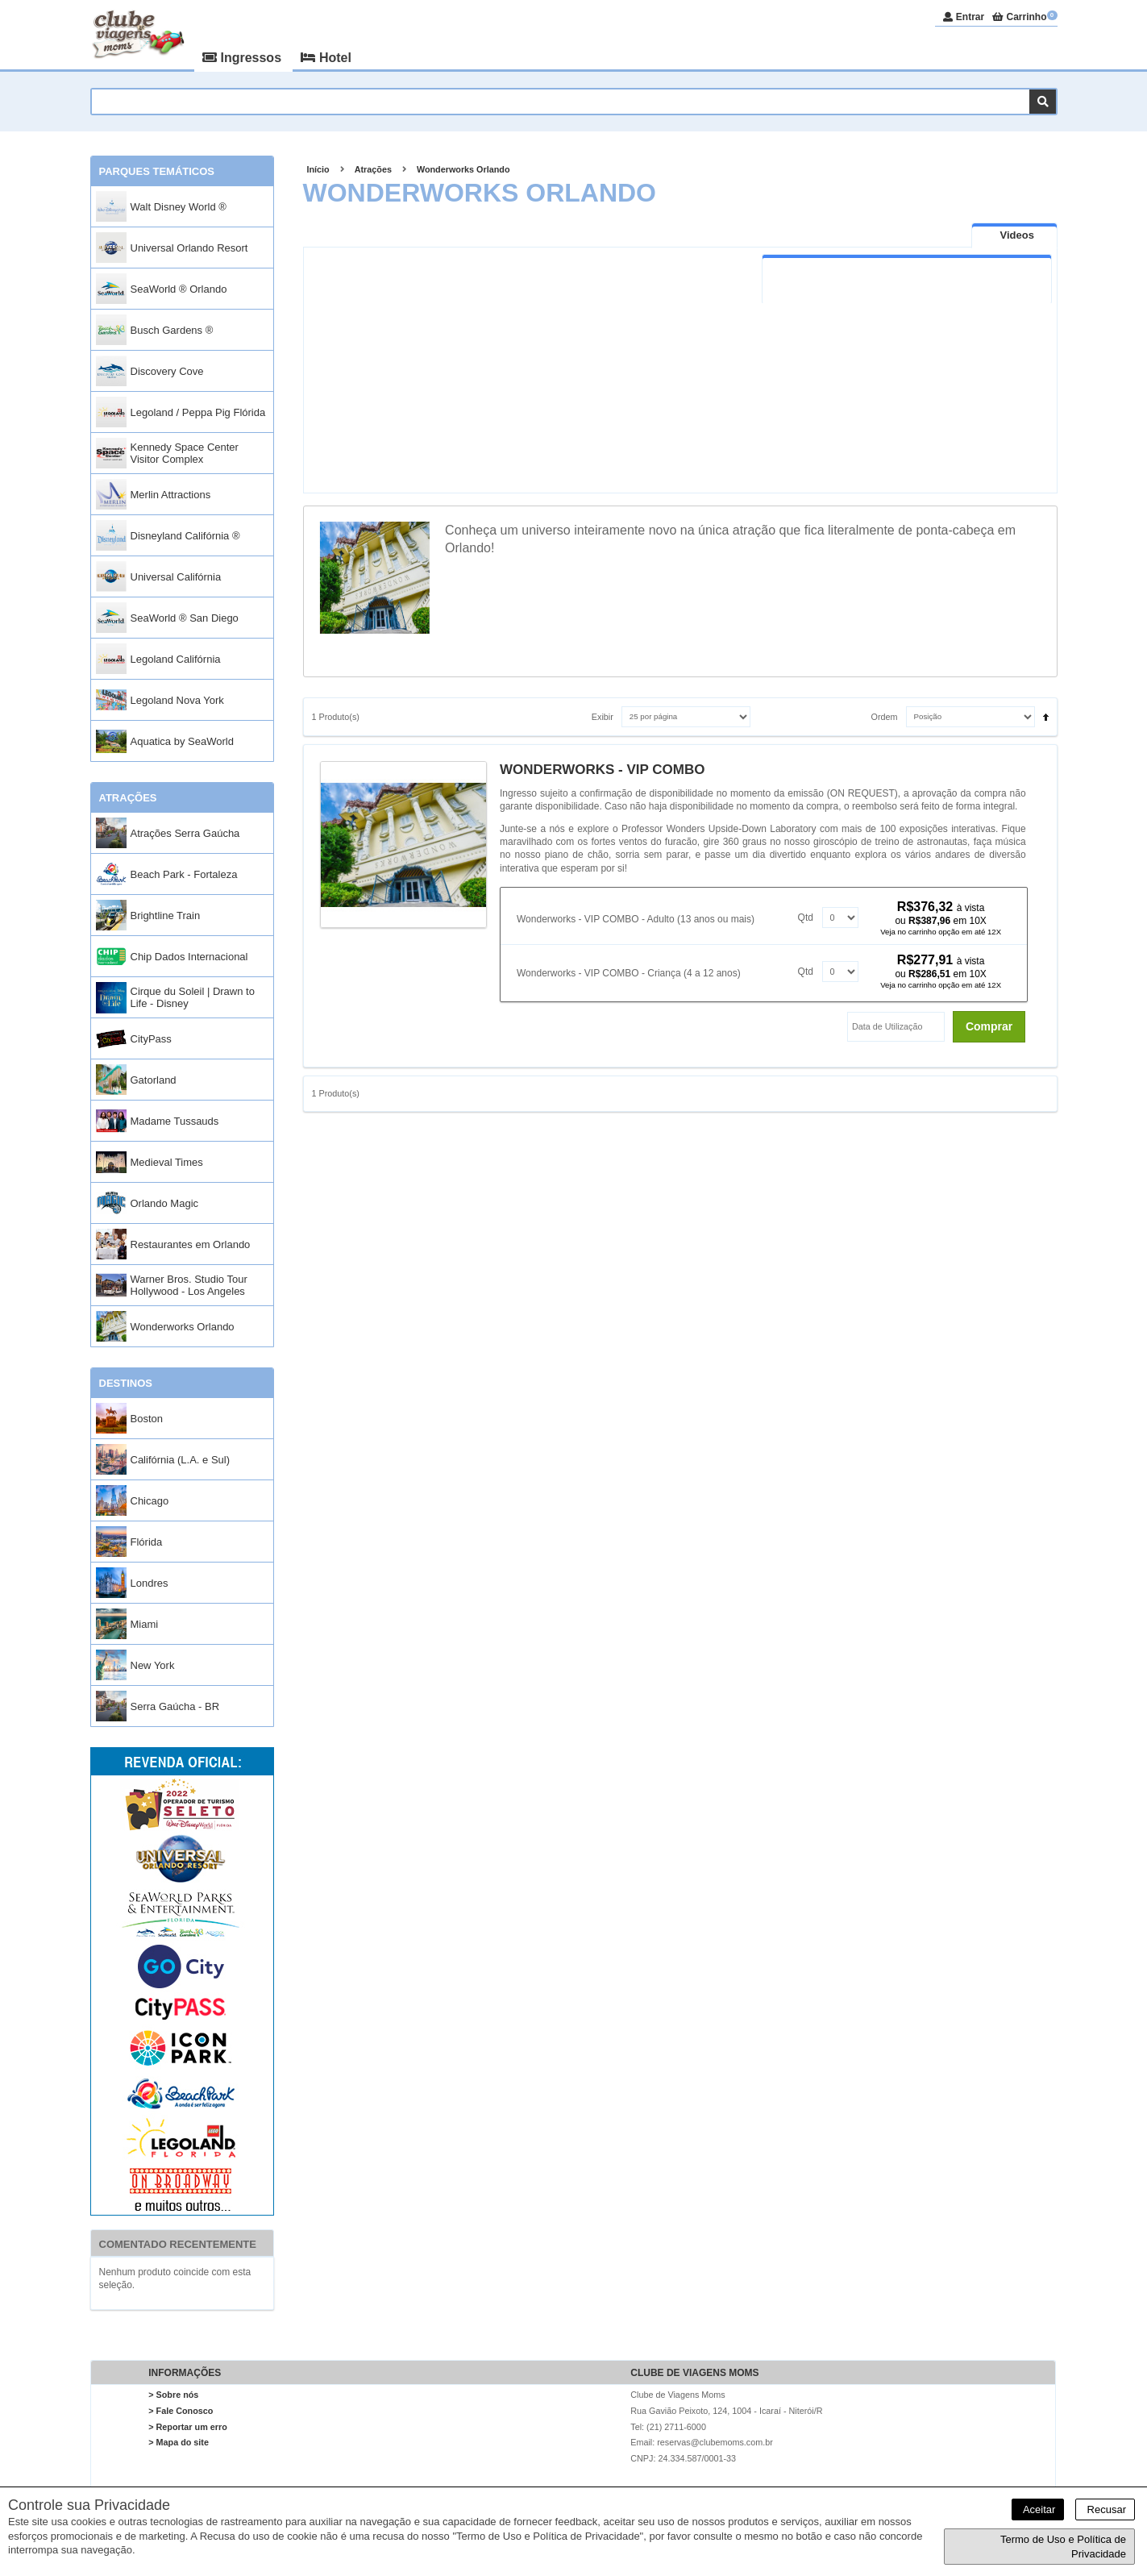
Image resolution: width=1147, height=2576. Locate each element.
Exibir (602, 717)
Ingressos (243, 58)
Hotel (326, 58)
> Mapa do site (178, 2442)
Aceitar (1037, 2509)
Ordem (884, 717)
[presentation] (1014, 235)
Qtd (805, 918)
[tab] (1014, 235)
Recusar (1105, 2509)
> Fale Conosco (180, 2411)
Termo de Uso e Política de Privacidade (1063, 2546)
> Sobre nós (173, 2395)
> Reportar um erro (187, 2427)
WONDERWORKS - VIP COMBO (602, 769)
